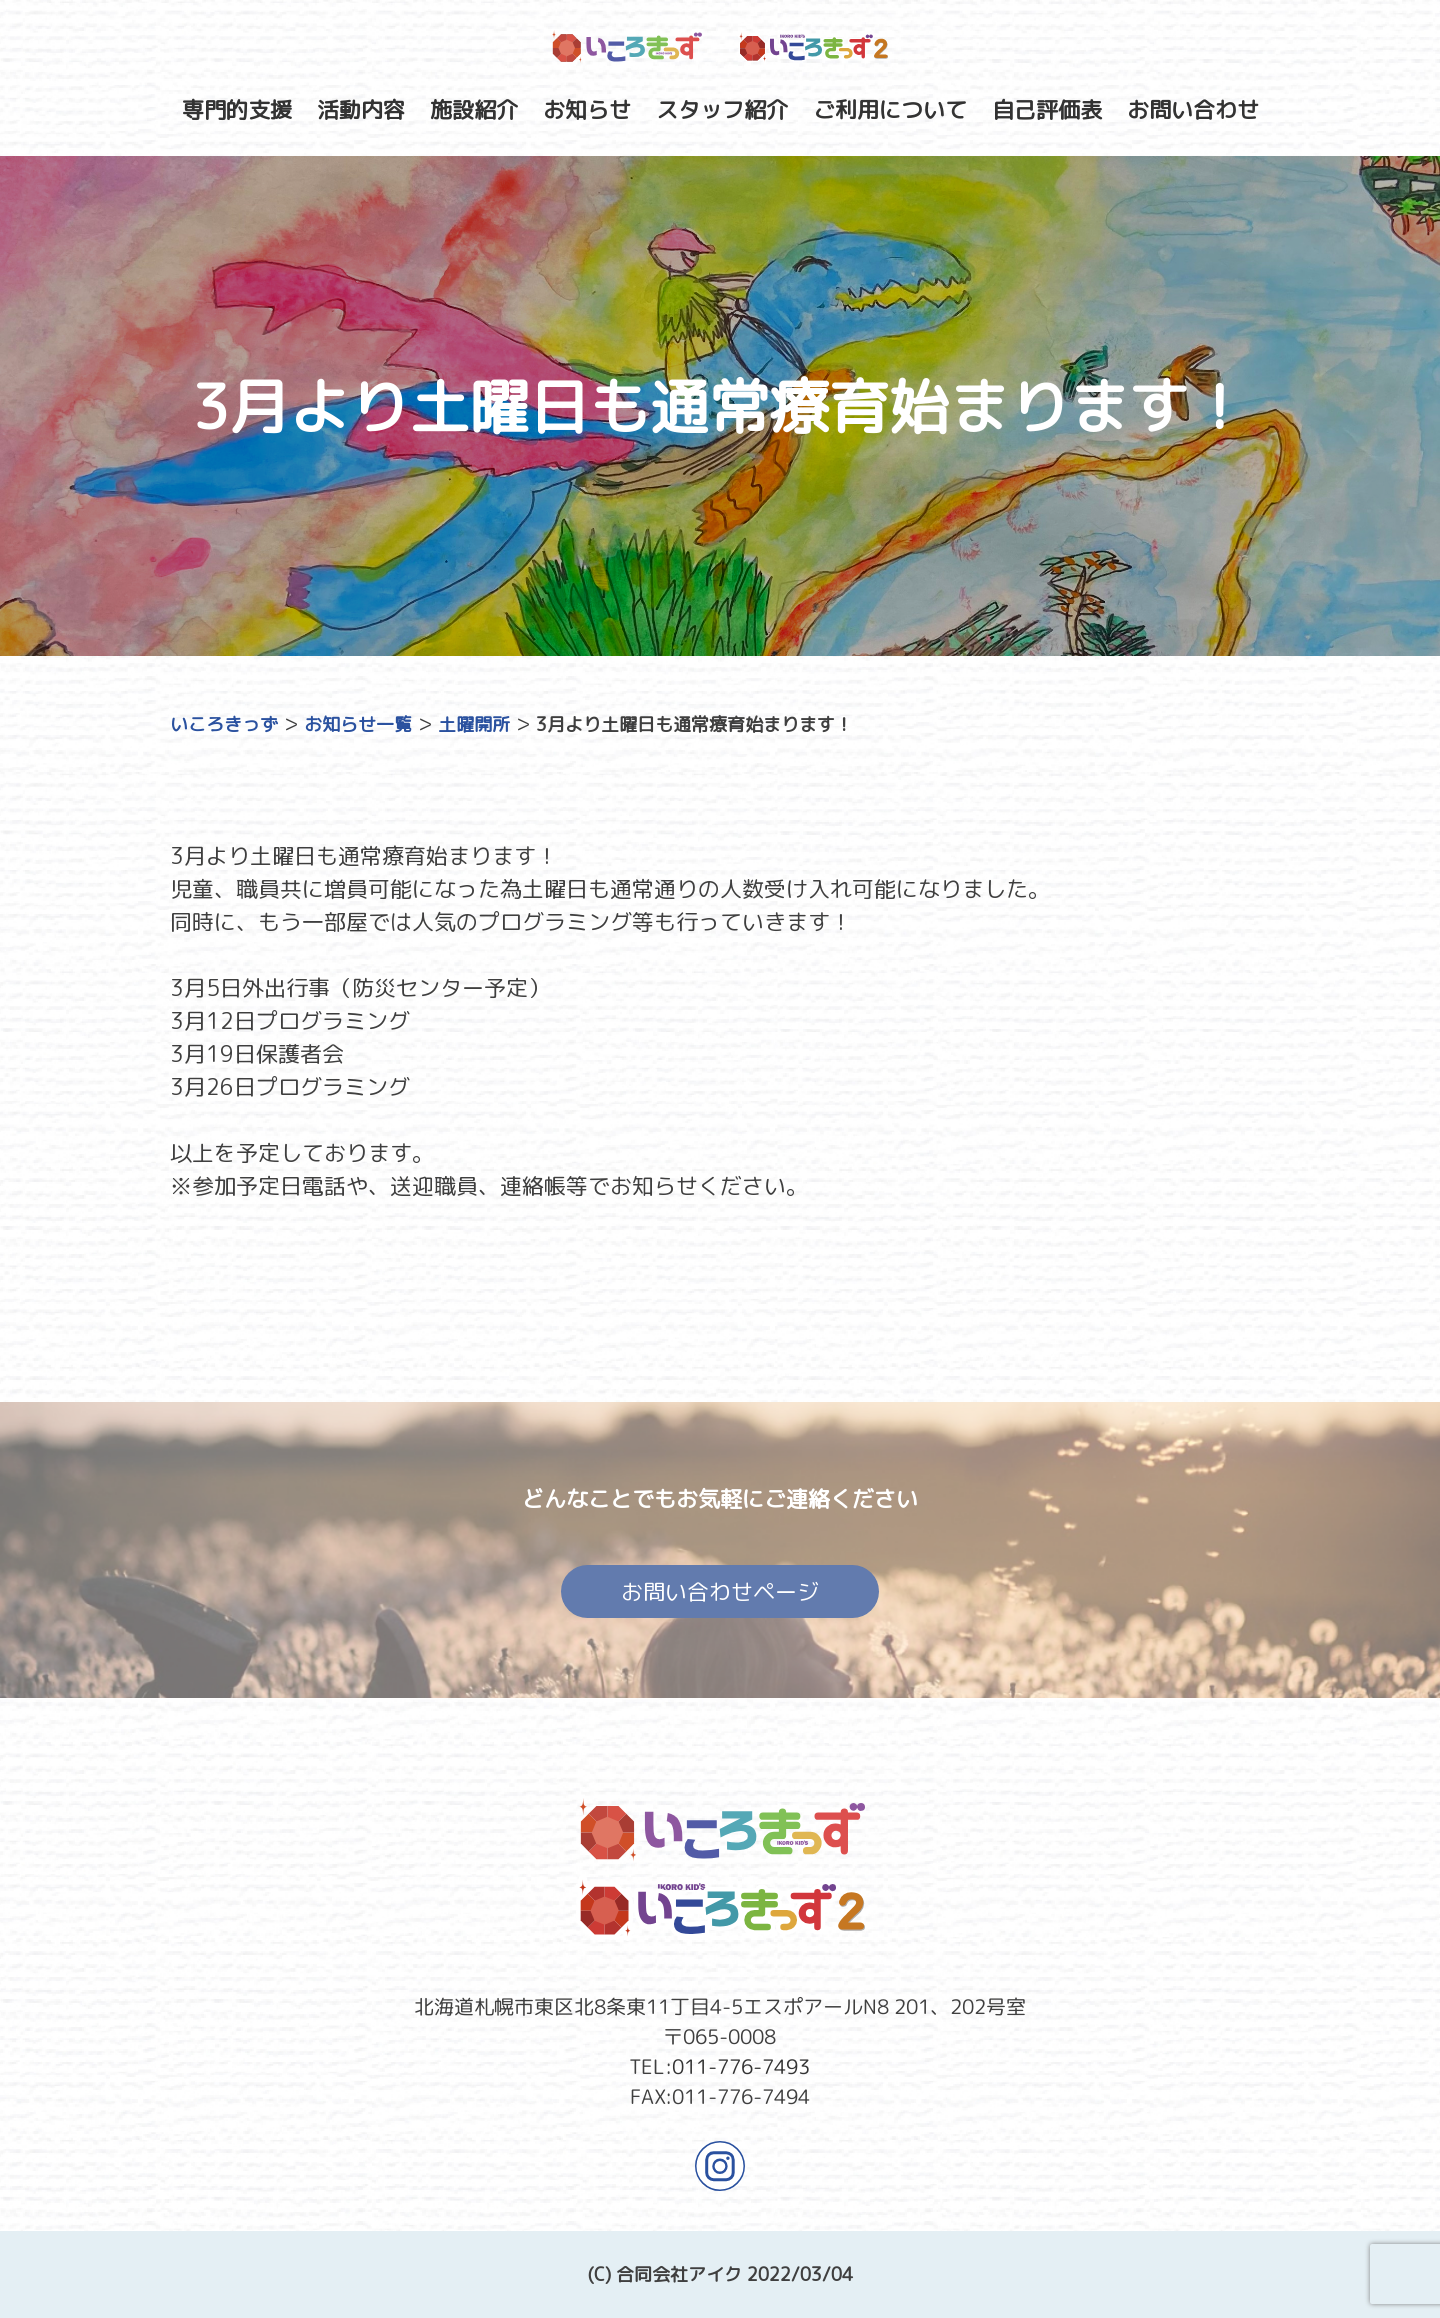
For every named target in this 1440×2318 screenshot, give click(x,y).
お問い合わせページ (720, 1597)
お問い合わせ (1193, 109)
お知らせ (587, 109)
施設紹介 (474, 109)
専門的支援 (237, 109)
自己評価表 (1047, 109)
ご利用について (890, 109)
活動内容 (361, 109)
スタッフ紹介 (722, 109)
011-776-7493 (741, 2066)
